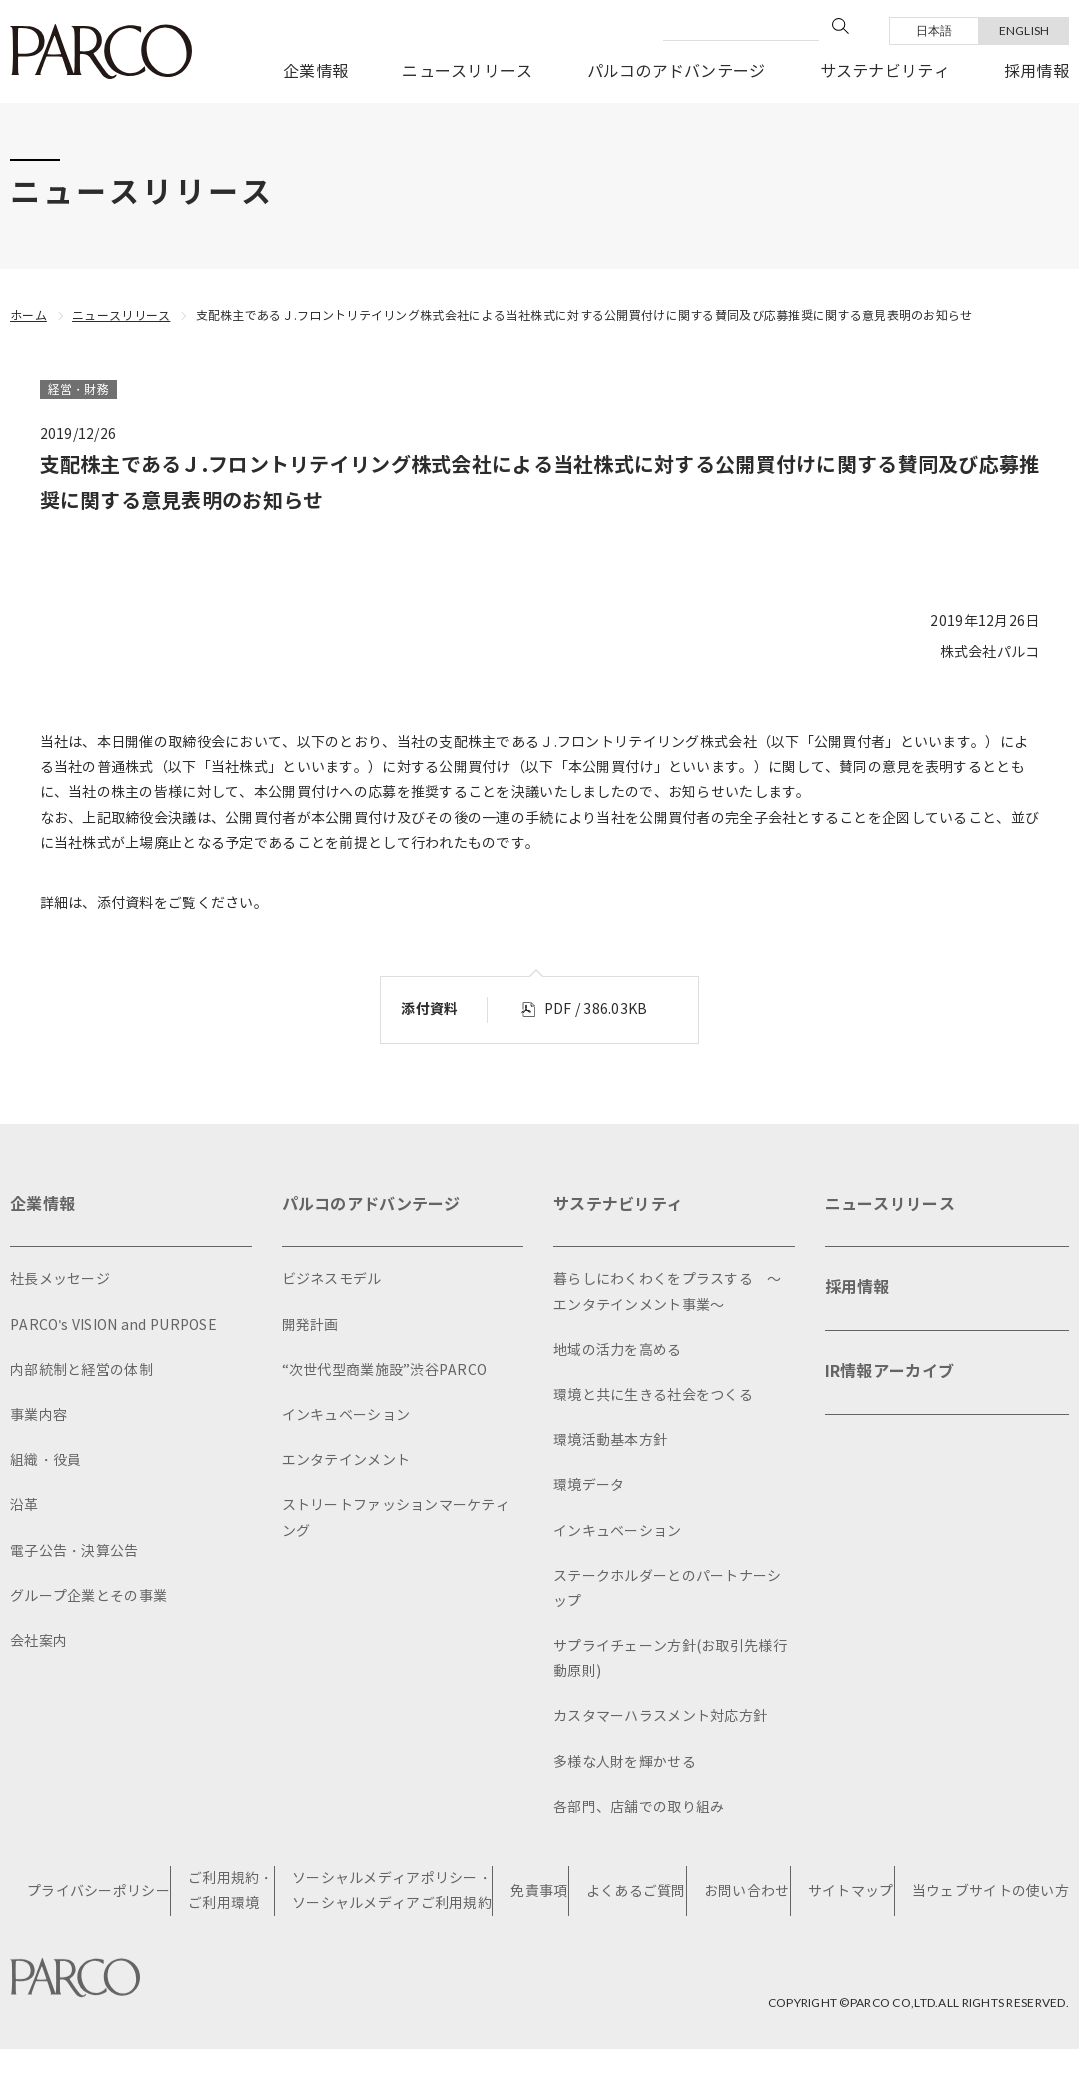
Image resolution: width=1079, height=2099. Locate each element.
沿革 (24, 1505)
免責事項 (538, 1891)
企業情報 (315, 71)
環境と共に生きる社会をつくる (653, 1395)
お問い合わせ (747, 1891)
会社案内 (38, 1641)
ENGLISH (1024, 30)
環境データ (588, 1485)
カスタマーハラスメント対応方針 (660, 1716)
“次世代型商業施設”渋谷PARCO (385, 1370)
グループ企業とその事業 (88, 1596)
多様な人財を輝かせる (624, 1762)
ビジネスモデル (332, 1279)
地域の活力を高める (617, 1350)
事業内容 (38, 1415)
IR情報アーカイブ (890, 1371)
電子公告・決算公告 (74, 1551)
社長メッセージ (60, 1279)
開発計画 (310, 1325)
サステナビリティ (885, 71)
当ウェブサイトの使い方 (990, 1891)
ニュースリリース (467, 71)
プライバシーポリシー (98, 1891)
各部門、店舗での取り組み (638, 1807)
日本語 (934, 30)
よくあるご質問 (636, 1891)
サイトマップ (851, 1891)
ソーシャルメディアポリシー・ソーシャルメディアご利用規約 (392, 1891)
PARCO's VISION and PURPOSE (113, 1325)
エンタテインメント (346, 1460)
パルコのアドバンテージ (676, 71)
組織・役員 (45, 1460)
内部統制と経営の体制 (81, 1370)
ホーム (28, 315)
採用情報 (1036, 71)
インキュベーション (346, 1415)
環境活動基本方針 (610, 1440)
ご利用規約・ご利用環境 (231, 1891)
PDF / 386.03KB (596, 1009)
